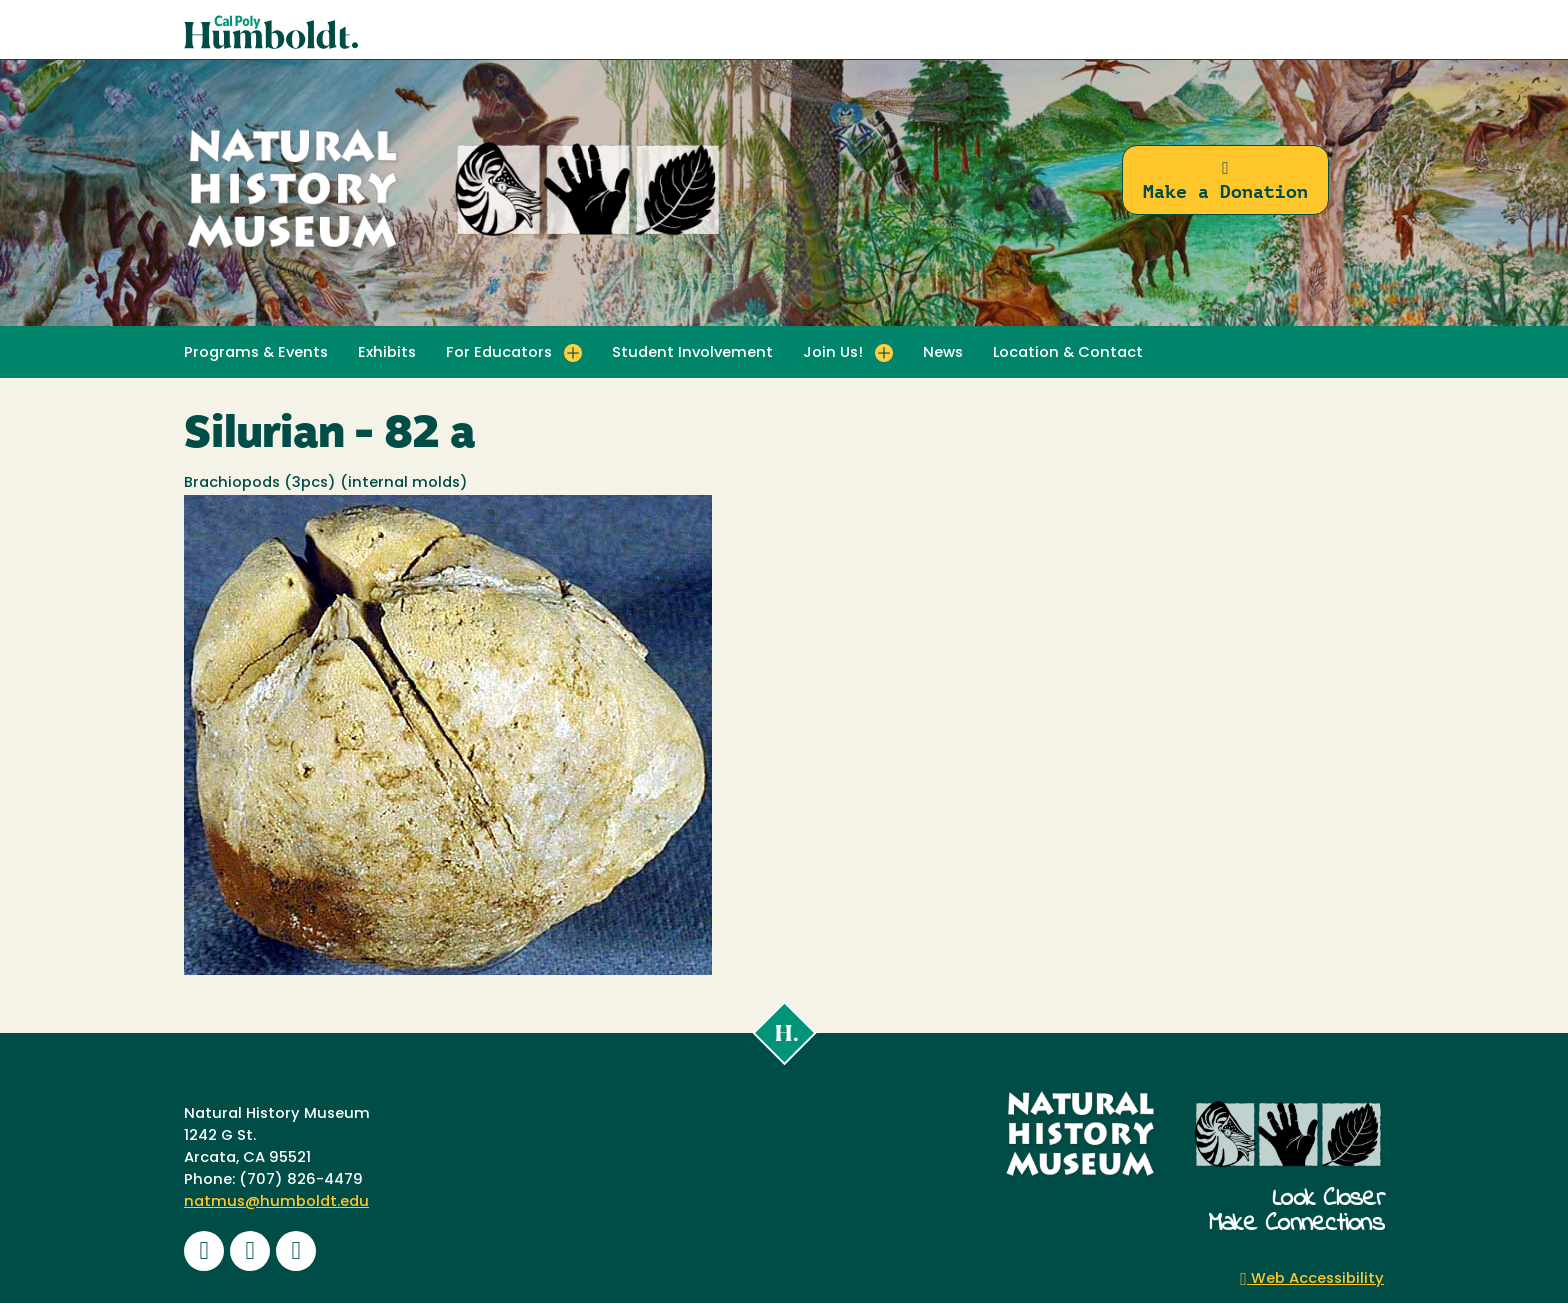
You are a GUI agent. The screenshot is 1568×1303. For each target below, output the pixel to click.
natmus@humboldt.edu (276, 1202)
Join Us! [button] (833, 353)
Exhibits (387, 353)
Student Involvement (692, 353)
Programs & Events (256, 353)
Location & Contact (1068, 353)
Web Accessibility (1312, 1279)
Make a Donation (1225, 180)
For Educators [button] (499, 353)
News (943, 353)
